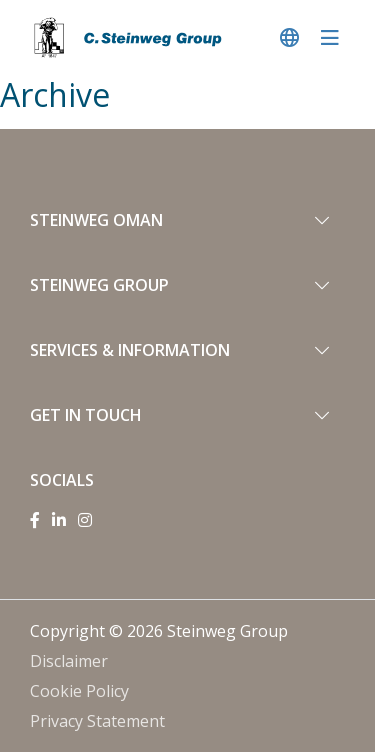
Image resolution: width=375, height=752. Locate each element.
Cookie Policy (79, 691)
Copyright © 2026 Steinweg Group (159, 631)
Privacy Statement (97, 721)
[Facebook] (35, 520)
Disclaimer (69, 661)
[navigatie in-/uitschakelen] (330, 37)
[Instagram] (85, 520)
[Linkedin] (59, 520)
